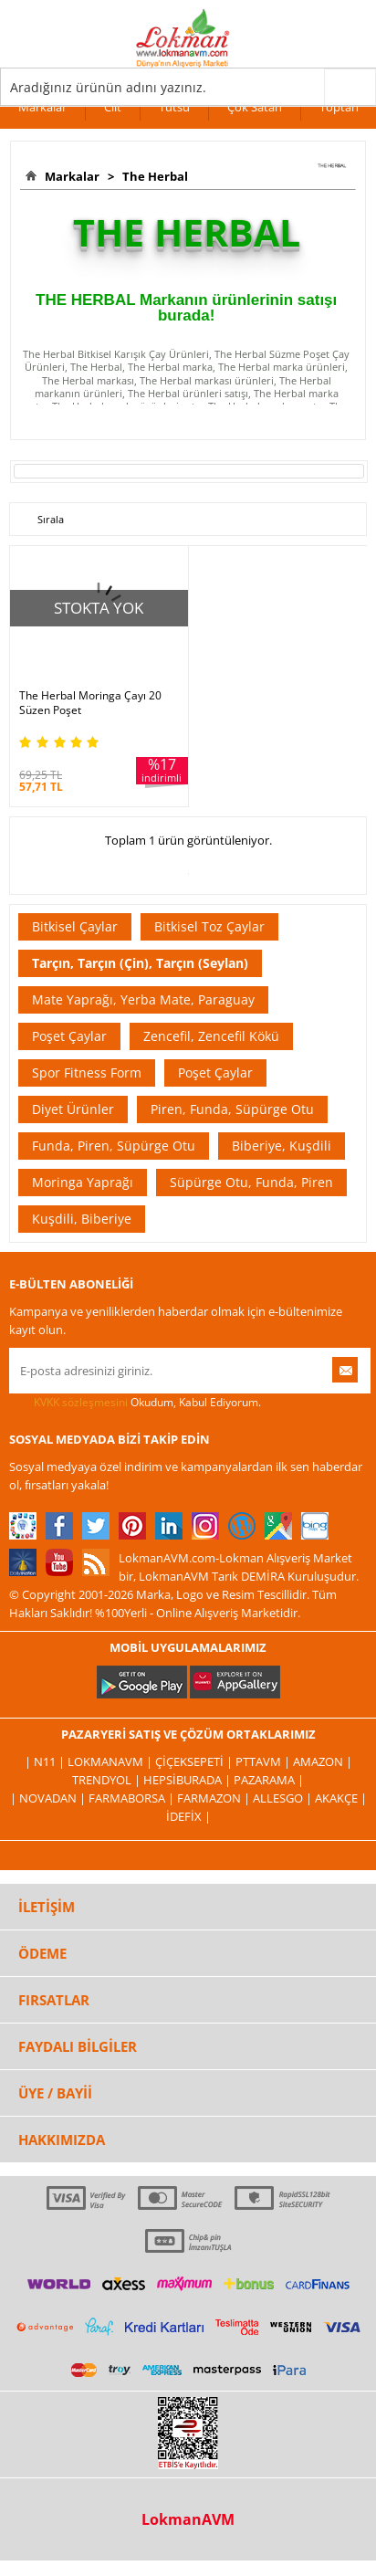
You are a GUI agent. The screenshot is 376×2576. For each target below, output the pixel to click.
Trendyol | (107, 1780)
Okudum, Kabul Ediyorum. (135, 1402)
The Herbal (152, 176)
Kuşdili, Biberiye (81, 1218)
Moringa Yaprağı (82, 1182)
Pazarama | (269, 1780)
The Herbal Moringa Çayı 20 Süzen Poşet (90, 703)
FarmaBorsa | (133, 1798)
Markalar (42, 107)
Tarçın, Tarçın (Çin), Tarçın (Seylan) (140, 963)
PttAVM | (264, 1761)
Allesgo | (284, 1798)
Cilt (112, 107)
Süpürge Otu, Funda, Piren (251, 1182)
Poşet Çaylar (69, 1036)
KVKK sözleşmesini (81, 1402)
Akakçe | (341, 1798)
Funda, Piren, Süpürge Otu (113, 1145)
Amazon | (322, 1761)
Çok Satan (254, 107)
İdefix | (188, 1816)
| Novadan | (49, 1798)
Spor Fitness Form (86, 1072)
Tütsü (174, 107)
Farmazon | (215, 1798)
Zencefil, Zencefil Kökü (211, 1036)
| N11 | (46, 1761)
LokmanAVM (188, 2519)
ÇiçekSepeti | (195, 1761)
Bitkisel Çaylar (75, 926)
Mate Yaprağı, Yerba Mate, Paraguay (143, 999)
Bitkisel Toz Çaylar (209, 926)
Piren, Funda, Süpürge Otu (232, 1109)
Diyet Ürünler (73, 1109)
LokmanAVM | (111, 1761)
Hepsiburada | (188, 1780)
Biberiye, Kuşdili (281, 1145)
